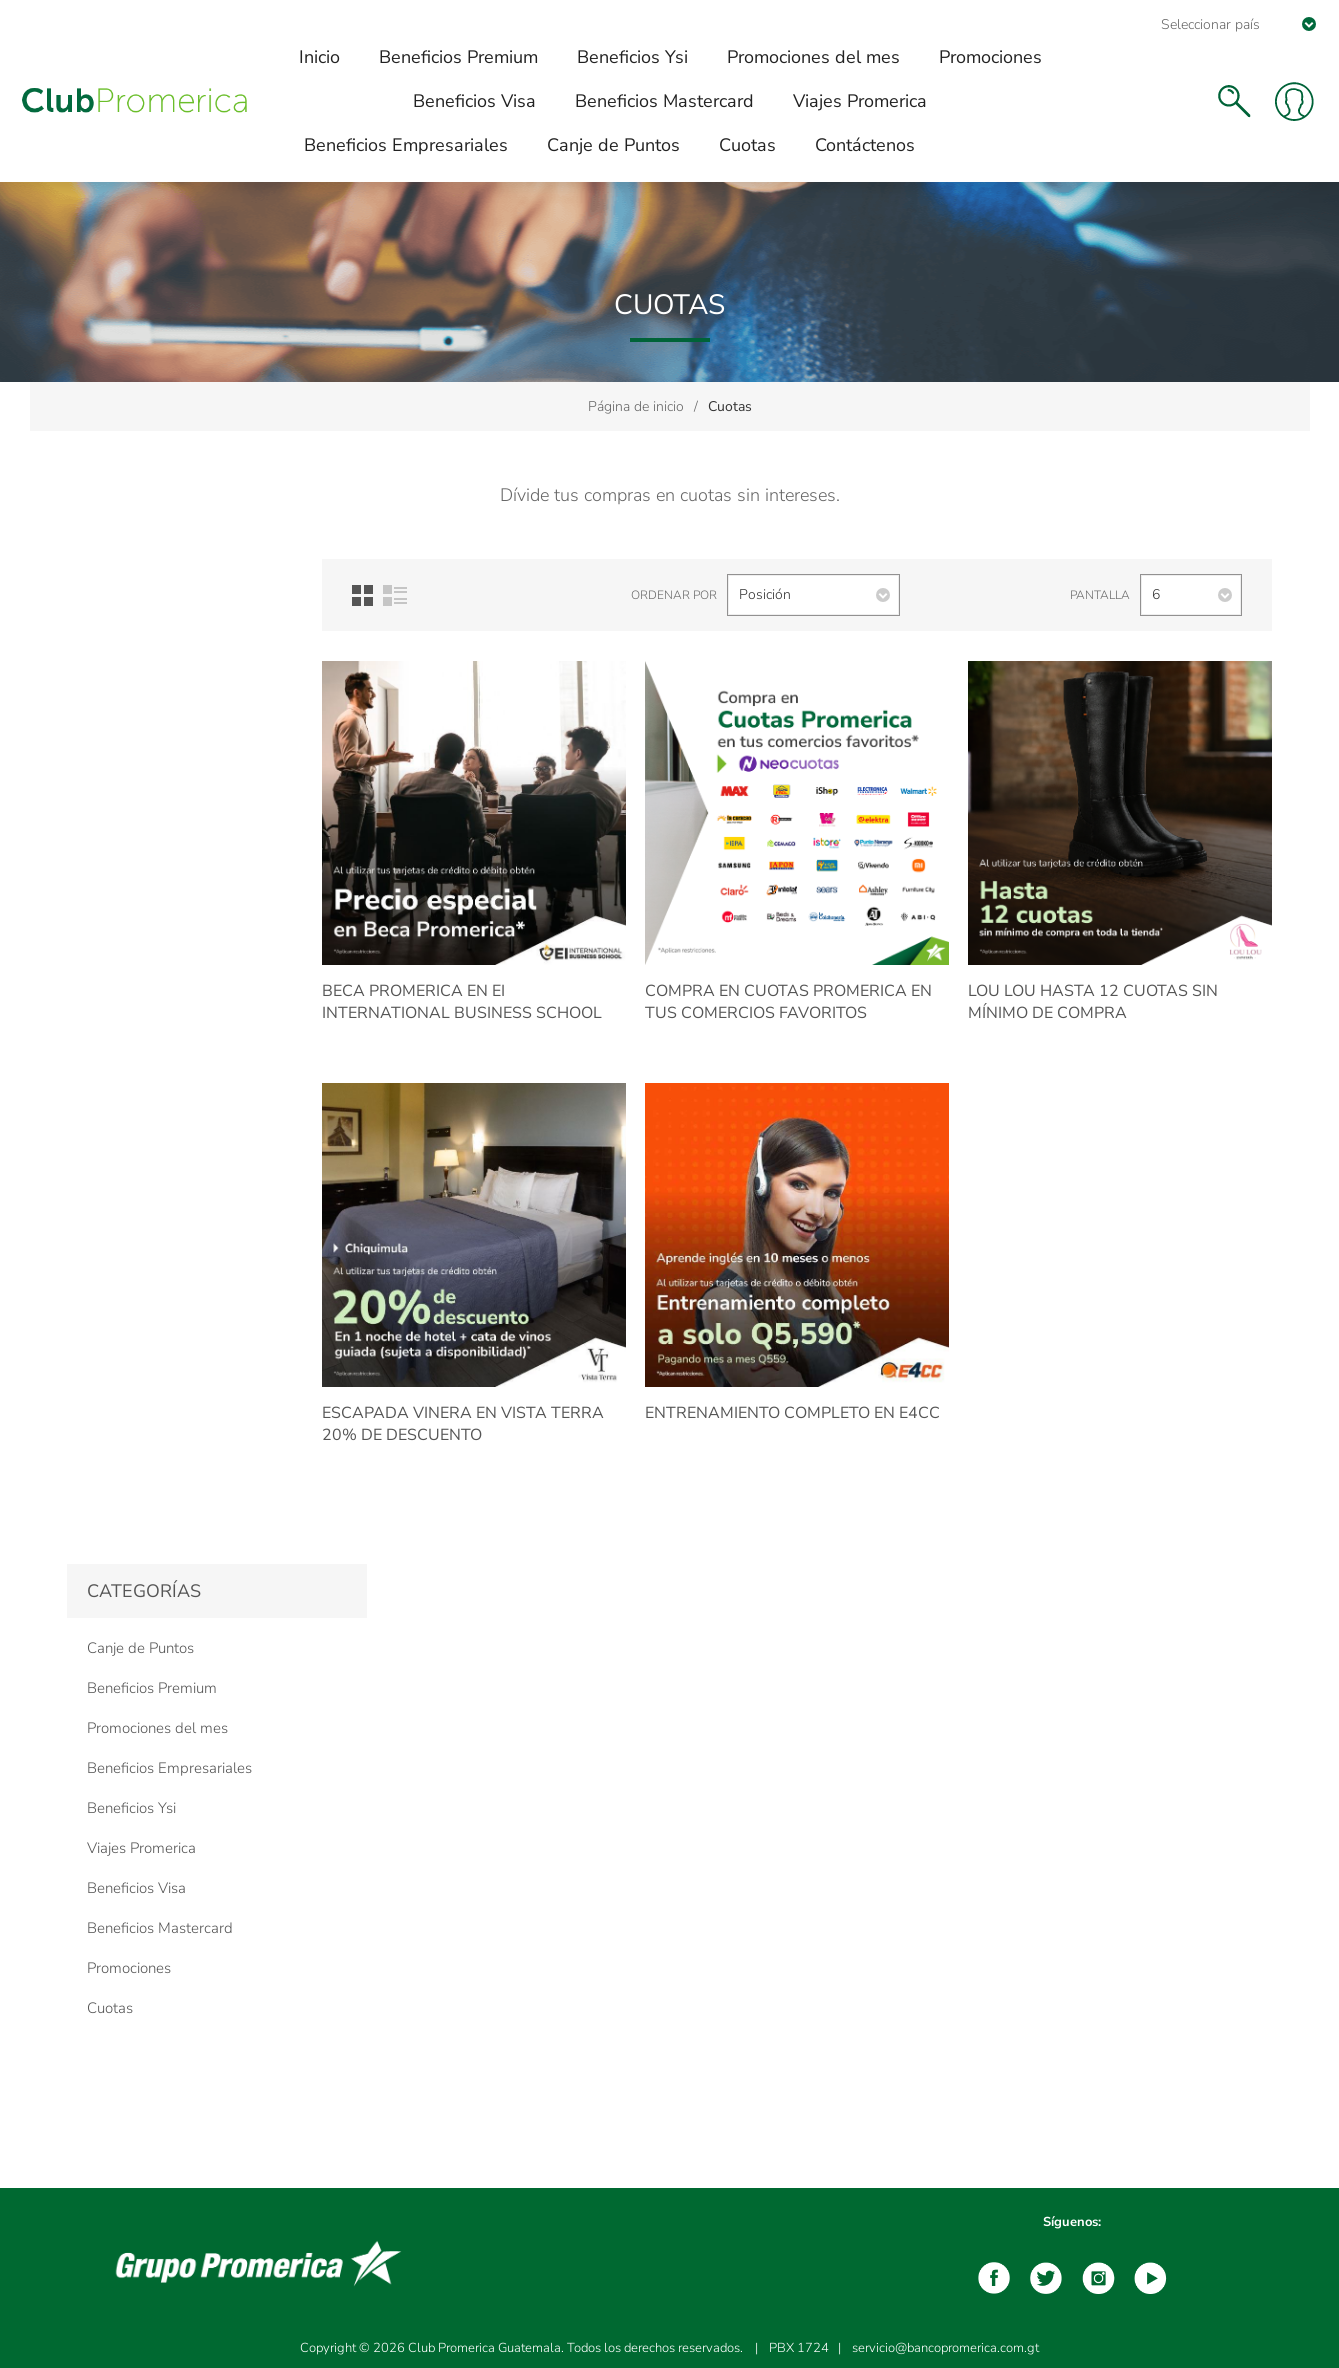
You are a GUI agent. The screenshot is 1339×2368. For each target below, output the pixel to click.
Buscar (1234, 101)
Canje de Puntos (140, 1648)
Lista (395, 595)
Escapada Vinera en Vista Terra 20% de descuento (463, 1424)
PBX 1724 (799, 2348)
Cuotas (110, 2008)
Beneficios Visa (136, 1888)
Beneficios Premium (152, 1688)
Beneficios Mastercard (160, 1928)
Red (362, 595)
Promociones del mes (157, 1728)
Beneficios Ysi (131, 1808)
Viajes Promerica (141, 1848)
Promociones (129, 1968)
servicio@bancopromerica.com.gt (945, 2348)
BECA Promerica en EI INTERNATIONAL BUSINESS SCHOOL (462, 1002)
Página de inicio (636, 406)
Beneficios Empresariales (169, 1768)
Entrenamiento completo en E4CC (792, 1413)
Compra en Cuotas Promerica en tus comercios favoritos (788, 1002)
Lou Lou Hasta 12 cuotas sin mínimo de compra (1093, 1002)
